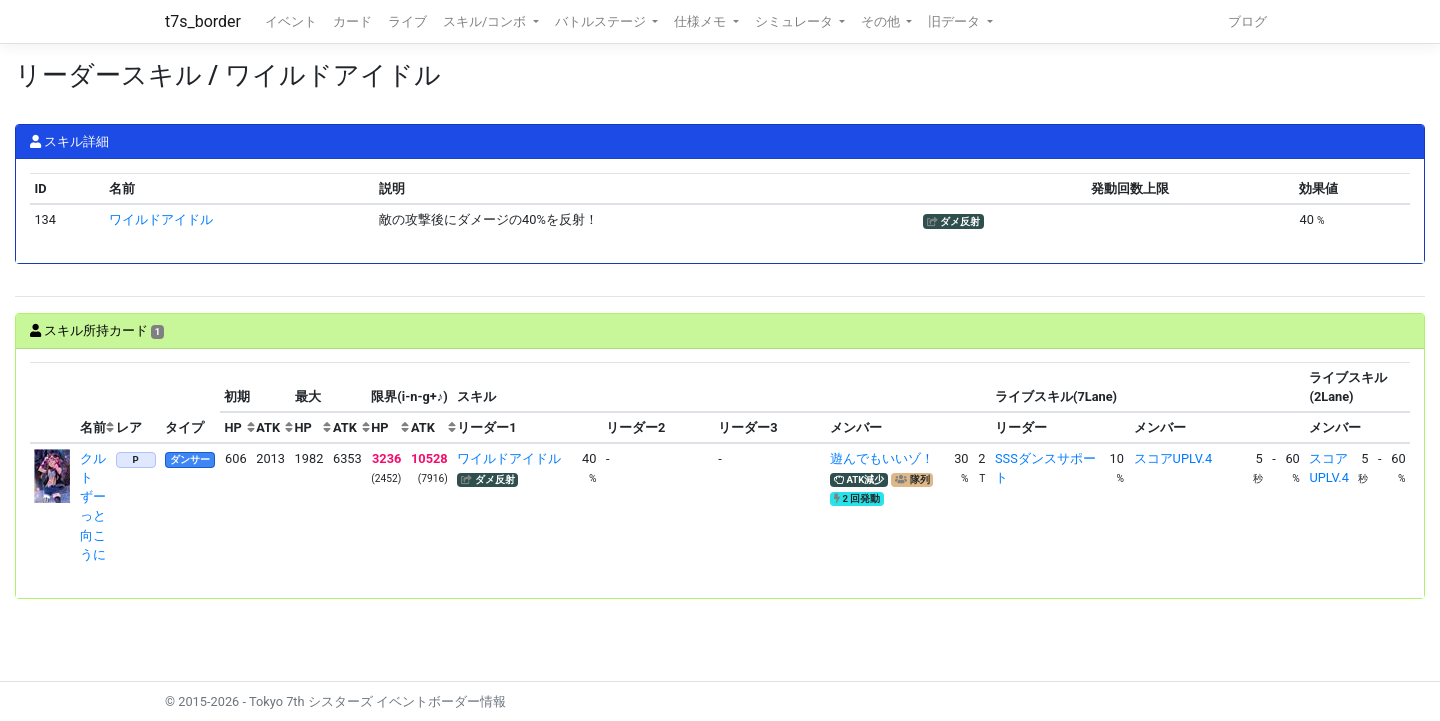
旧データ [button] (955, 21)
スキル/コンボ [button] (486, 21)
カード (352, 21)
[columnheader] (53, 403)
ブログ (1247, 21)
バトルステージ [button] (602, 21)
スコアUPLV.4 (1173, 458)
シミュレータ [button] (795, 21)
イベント (291, 21)
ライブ (407, 21)
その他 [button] (882, 21)
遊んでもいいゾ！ (882, 458)
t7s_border (203, 21)
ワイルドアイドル (161, 219)
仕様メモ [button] (701, 21)
